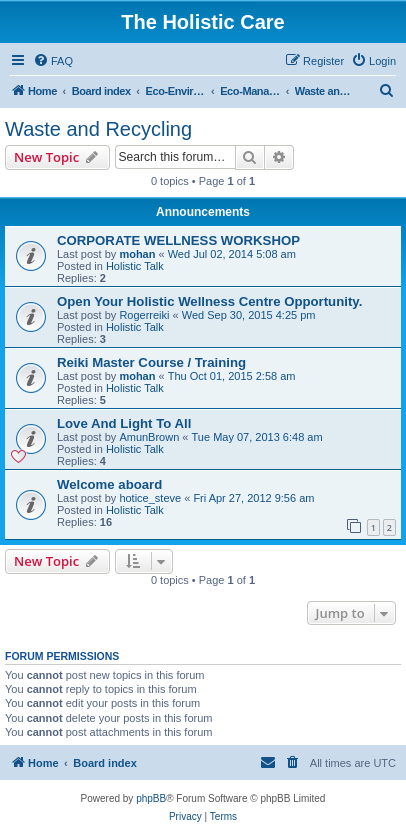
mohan (137, 254)
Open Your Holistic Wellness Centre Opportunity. (209, 301)
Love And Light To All (124, 423)
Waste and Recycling (98, 129)
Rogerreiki (144, 315)
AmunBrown (149, 437)
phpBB (151, 798)
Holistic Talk (135, 266)
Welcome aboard (109, 484)
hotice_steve (150, 498)
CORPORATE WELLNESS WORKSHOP (178, 240)
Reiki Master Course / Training (151, 362)
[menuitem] (53, 61)
